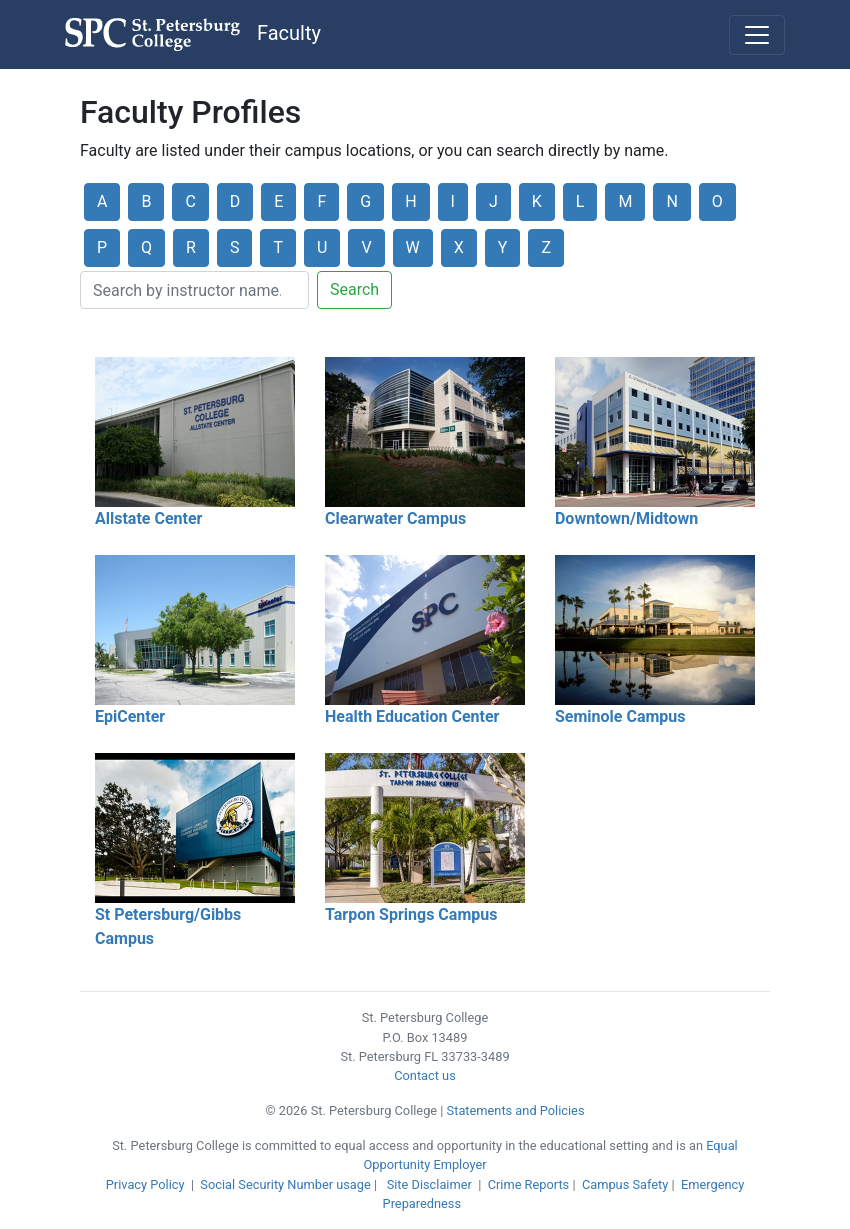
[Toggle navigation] (757, 35)
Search (354, 289)
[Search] (194, 290)
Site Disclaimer (429, 1184)
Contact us (425, 1075)
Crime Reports (529, 1184)
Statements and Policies (516, 1110)
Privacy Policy (145, 1184)
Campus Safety (625, 1184)
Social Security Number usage (285, 1184)
